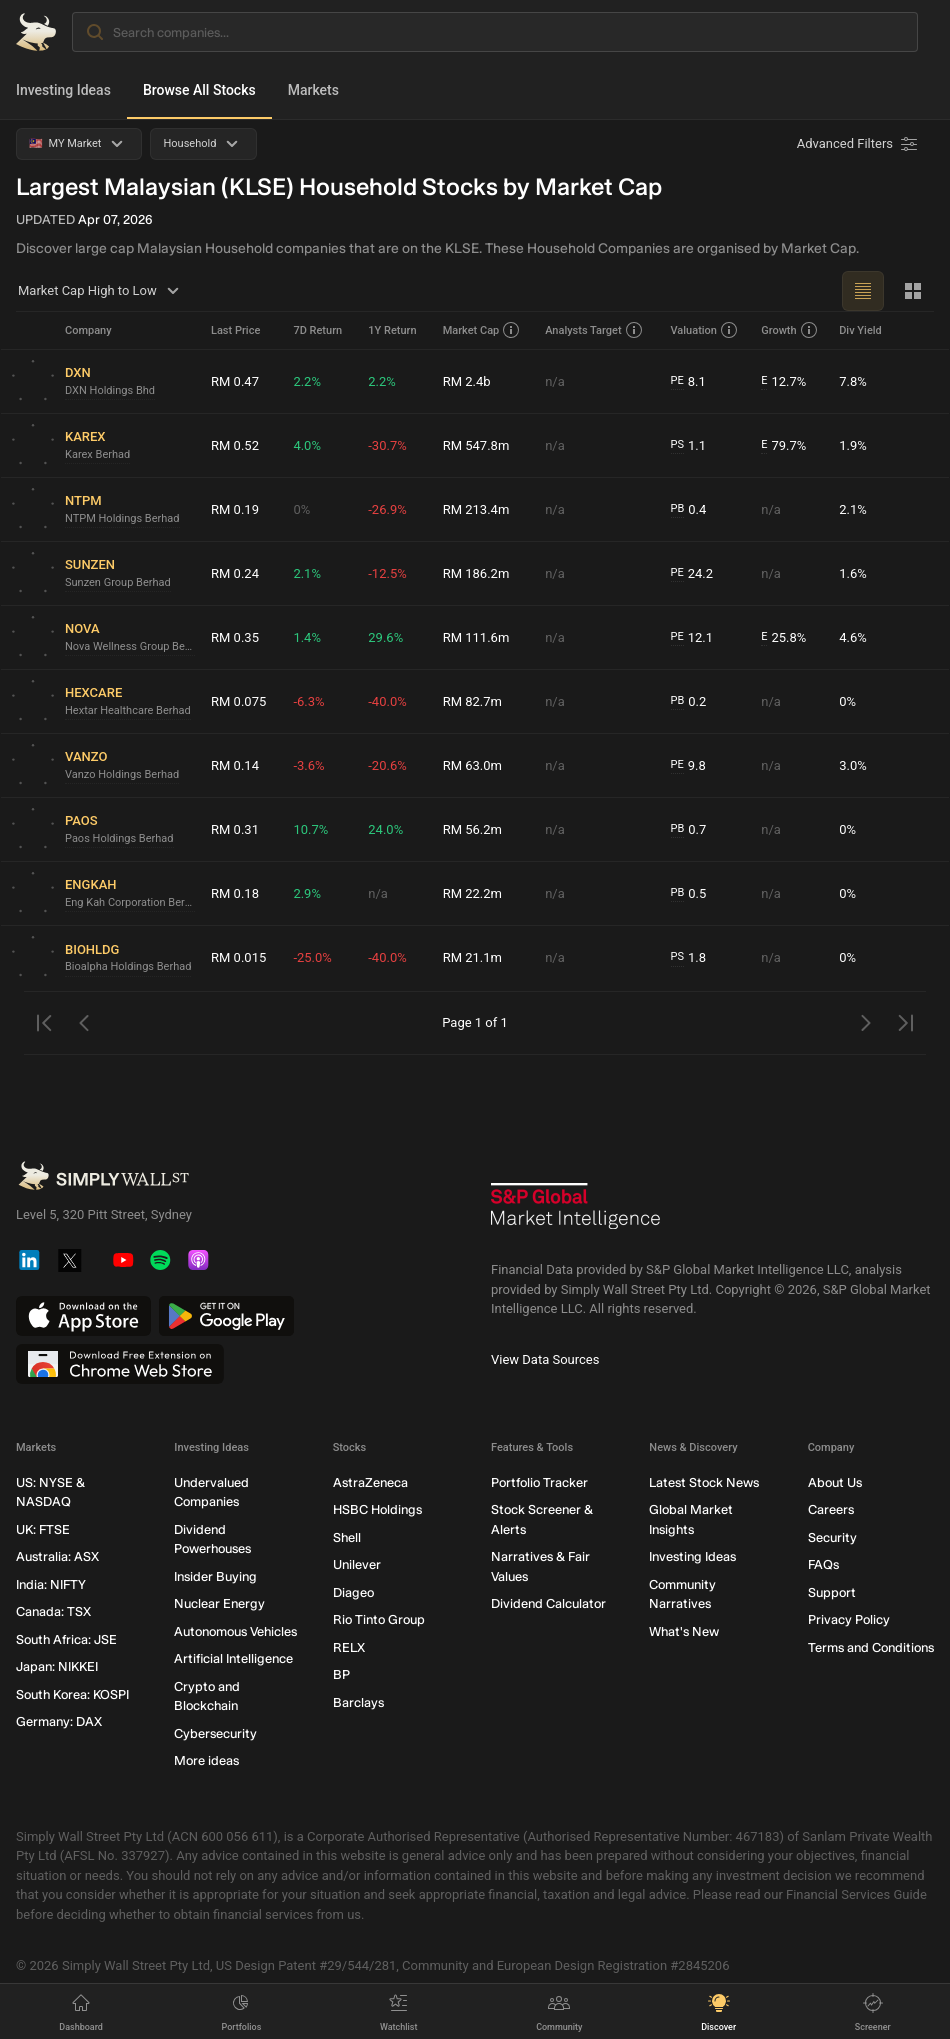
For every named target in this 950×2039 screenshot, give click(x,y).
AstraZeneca (370, 1482)
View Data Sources (545, 1359)
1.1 (689, 446)
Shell (347, 1537)
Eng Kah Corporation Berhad (130, 902)
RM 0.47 (235, 381)
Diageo (353, 1592)
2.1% (853, 509)
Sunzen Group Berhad (118, 582)
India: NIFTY (51, 1584)
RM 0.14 (235, 765)
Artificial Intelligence (233, 1658)
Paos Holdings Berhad (119, 838)
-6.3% (308, 701)
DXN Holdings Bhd (110, 390)
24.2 (692, 574)
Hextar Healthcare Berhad (128, 710)
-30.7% (387, 445)
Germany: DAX (59, 1721)
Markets (313, 90)
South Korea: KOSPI (72, 1694)
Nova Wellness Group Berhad (130, 646)
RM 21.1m (472, 957)
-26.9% (387, 509)
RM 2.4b (467, 381)
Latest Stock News (704, 1482)
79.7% (783, 446)
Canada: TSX (53, 1611)
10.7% (310, 829)
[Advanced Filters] (859, 144)
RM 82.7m (472, 701)
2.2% (307, 381)
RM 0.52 (235, 445)
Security (832, 1537)
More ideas (206, 1760)
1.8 (689, 958)
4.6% (853, 637)
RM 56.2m (472, 829)
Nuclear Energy (219, 1603)
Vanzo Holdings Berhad (122, 774)
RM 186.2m (476, 573)
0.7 (689, 830)
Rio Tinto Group (379, 1619)
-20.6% (387, 765)
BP (341, 1674)
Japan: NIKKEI (57, 1666)
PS (677, 444)
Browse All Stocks (199, 90)
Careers (831, 1509)
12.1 (692, 638)
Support (832, 1592)
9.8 (688, 766)
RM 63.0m (472, 765)
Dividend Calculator (548, 1603)
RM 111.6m (476, 637)
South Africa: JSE (66, 1639)
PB (678, 508)
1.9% (853, 445)
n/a (555, 381)
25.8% (783, 638)
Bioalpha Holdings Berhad (128, 966)
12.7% (783, 382)
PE (677, 380)
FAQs (823, 1564)
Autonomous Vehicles (235, 1631)
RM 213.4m (476, 509)
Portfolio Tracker (539, 1482)
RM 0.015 (238, 957)
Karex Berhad (97, 454)
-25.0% (312, 957)
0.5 (689, 894)
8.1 (688, 382)
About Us (835, 1482)
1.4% (307, 637)
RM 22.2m (472, 893)
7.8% (853, 381)
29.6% (385, 637)
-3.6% (308, 765)
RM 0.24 (235, 573)
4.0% (307, 445)
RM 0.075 (238, 701)
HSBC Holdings (377, 1509)
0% (301, 509)
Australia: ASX (57, 1556)
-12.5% (387, 573)
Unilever (357, 1564)
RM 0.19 (235, 509)
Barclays (358, 1702)
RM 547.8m (476, 445)
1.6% (853, 573)
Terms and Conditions (871, 1647)
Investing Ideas (63, 90)
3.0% (853, 765)
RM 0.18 (235, 893)
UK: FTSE (43, 1529)
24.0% (385, 829)
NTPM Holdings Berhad (122, 518)
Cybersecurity (215, 1733)
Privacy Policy (849, 1619)
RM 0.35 (235, 637)
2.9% (307, 893)
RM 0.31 (235, 829)
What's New (684, 1631)
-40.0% (387, 701)
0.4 (689, 510)
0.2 (689, 702)
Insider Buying (215, 1576)
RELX (349, 1647)
